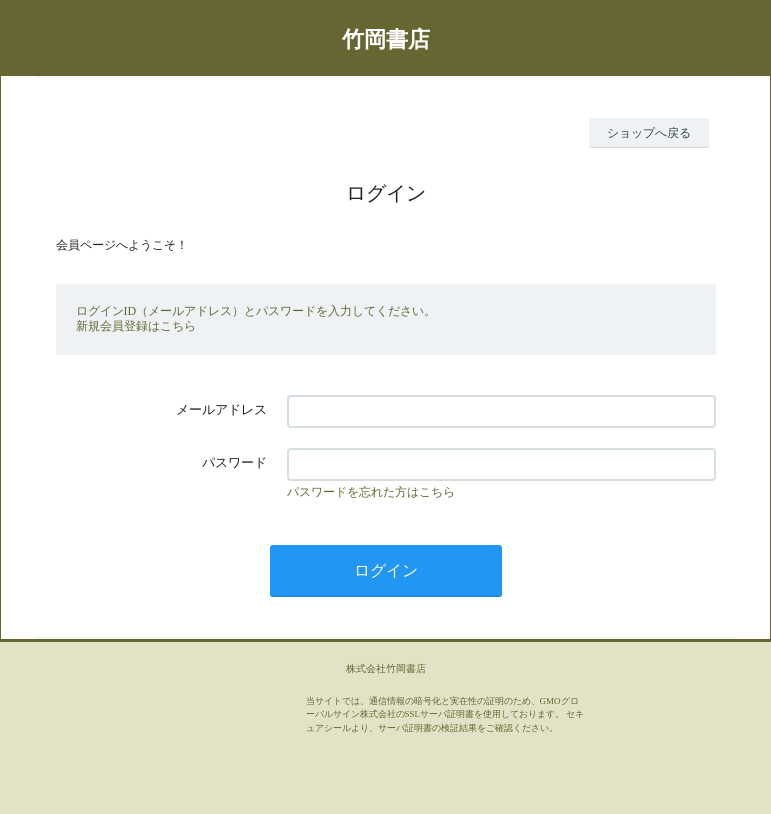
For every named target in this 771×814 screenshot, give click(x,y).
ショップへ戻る (649, 133)
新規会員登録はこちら (136, 326)
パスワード (234, 462)
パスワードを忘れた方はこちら (371, 492)
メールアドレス (221, 409)
